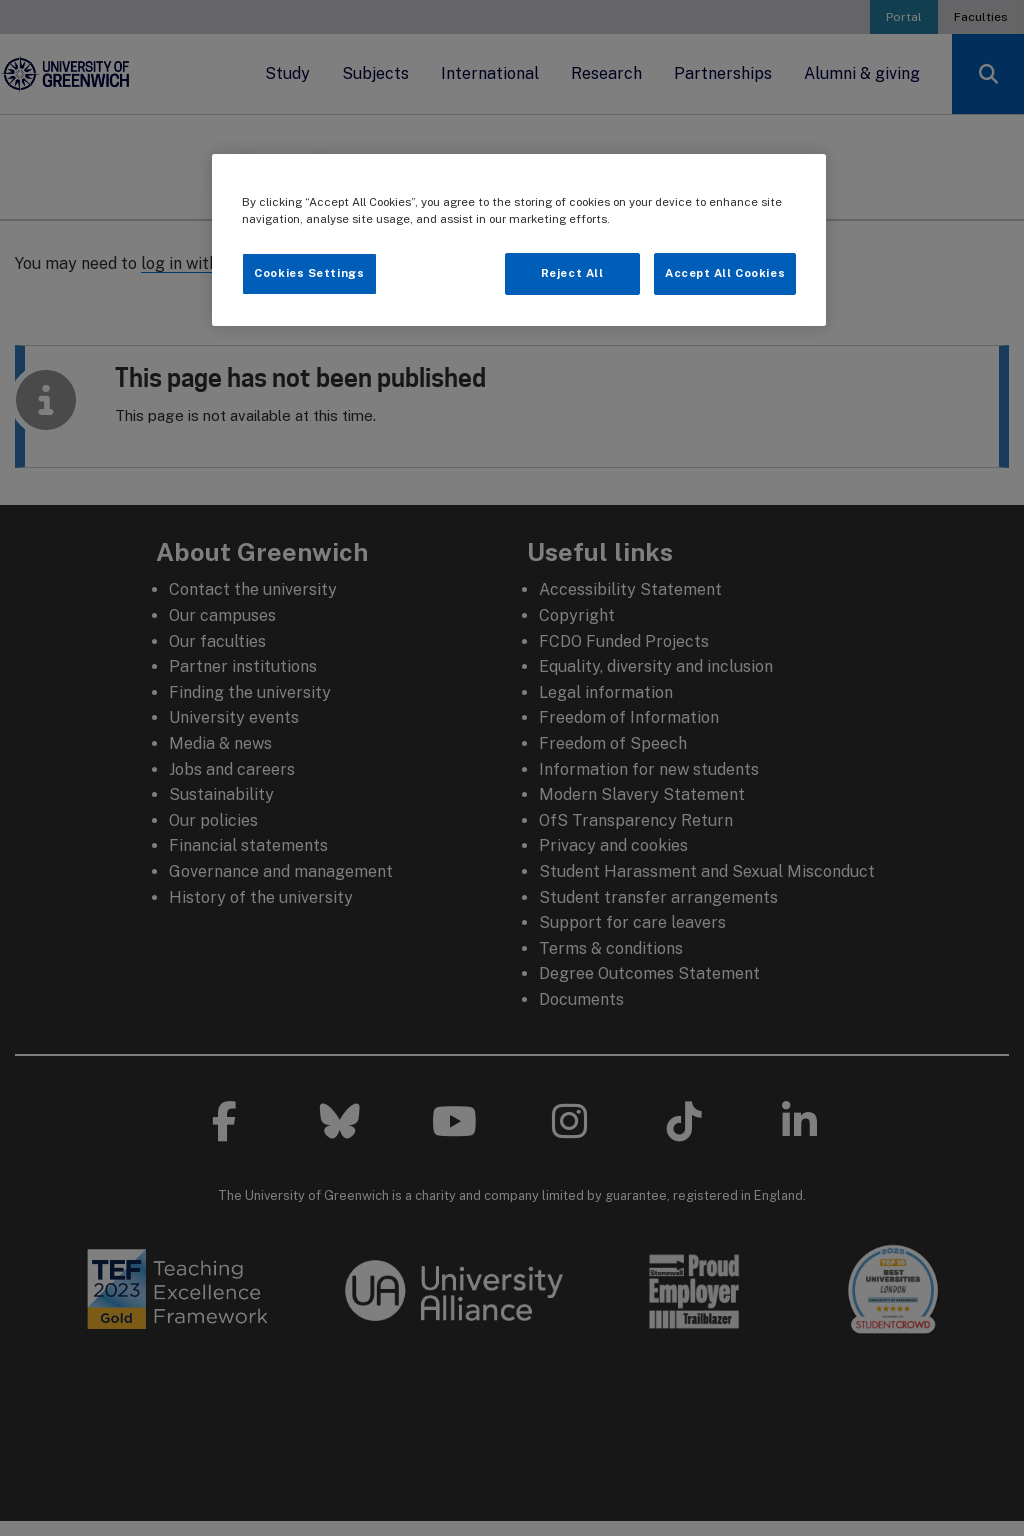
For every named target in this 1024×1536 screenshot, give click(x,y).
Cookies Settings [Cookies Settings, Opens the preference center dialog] (309, 273)
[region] (519, 240)
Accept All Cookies (725, 273)
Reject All (572, 273)
